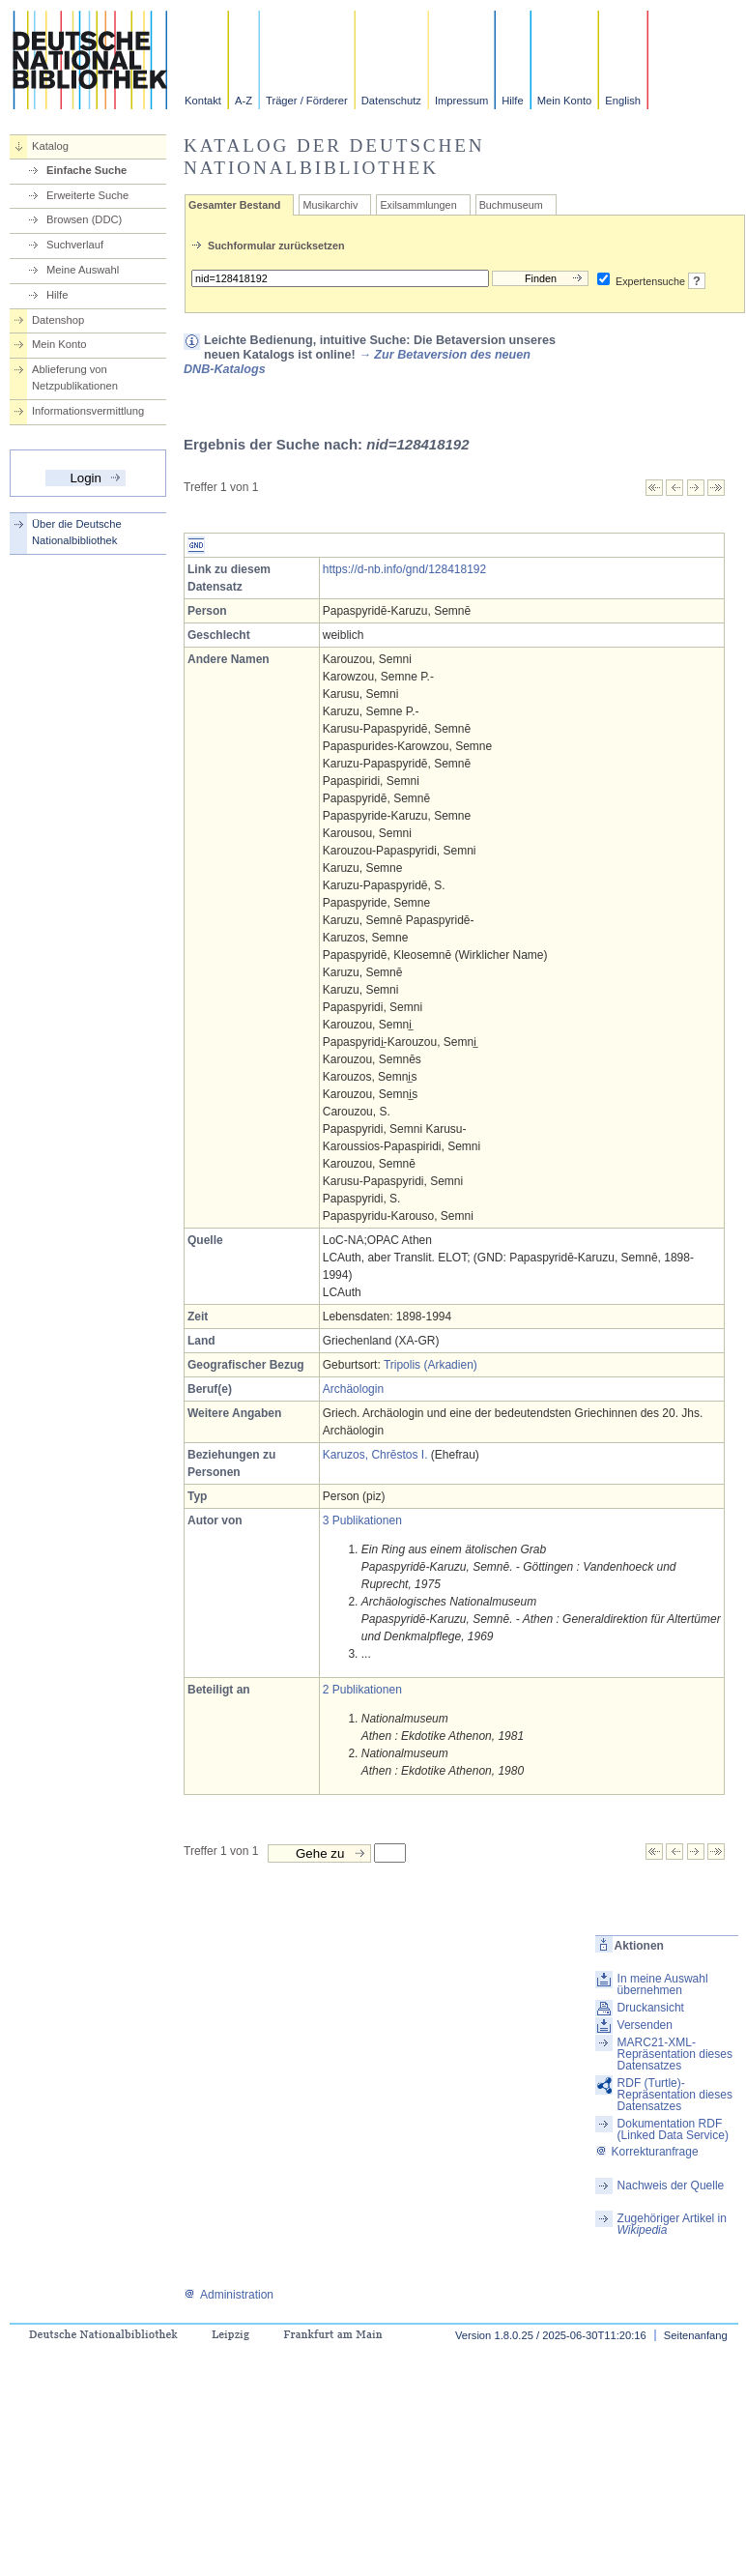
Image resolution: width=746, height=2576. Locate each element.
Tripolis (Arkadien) (430, 1365)
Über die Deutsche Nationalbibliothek (77, 532)
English (623, 100)
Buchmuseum (511, 205)
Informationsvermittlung (88, 411)
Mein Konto (564, 100)
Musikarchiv (330, 205)
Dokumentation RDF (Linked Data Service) (673, 2129)
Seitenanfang (696, 2335)
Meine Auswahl (82, 269)
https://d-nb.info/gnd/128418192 (404, 569)
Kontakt (203, 100)
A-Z (243, 100)
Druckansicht (650, 2007)
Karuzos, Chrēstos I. (375, 1455)
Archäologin (353, 1389)
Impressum (461, 100)
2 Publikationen (362, 1689)
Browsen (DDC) (84, 219)
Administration (228, 2294)
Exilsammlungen (418, 205)
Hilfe (512, 100)
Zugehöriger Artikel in (672, 2224)
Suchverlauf (74, 244)
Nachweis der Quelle (671, 2185)
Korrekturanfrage (647, 2151)
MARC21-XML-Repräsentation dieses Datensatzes (674, 2054)
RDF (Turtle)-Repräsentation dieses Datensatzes (674, 2094)
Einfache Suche (86, 170)
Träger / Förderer (307, 100)
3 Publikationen (362, 1520)
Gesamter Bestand (234, 205)
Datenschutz (391, 100)
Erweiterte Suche (87, 195)
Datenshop (58, 320)
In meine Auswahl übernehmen (662, 1984)
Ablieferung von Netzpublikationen (75, 377)
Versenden (645, 2025)
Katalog (50, 146)
